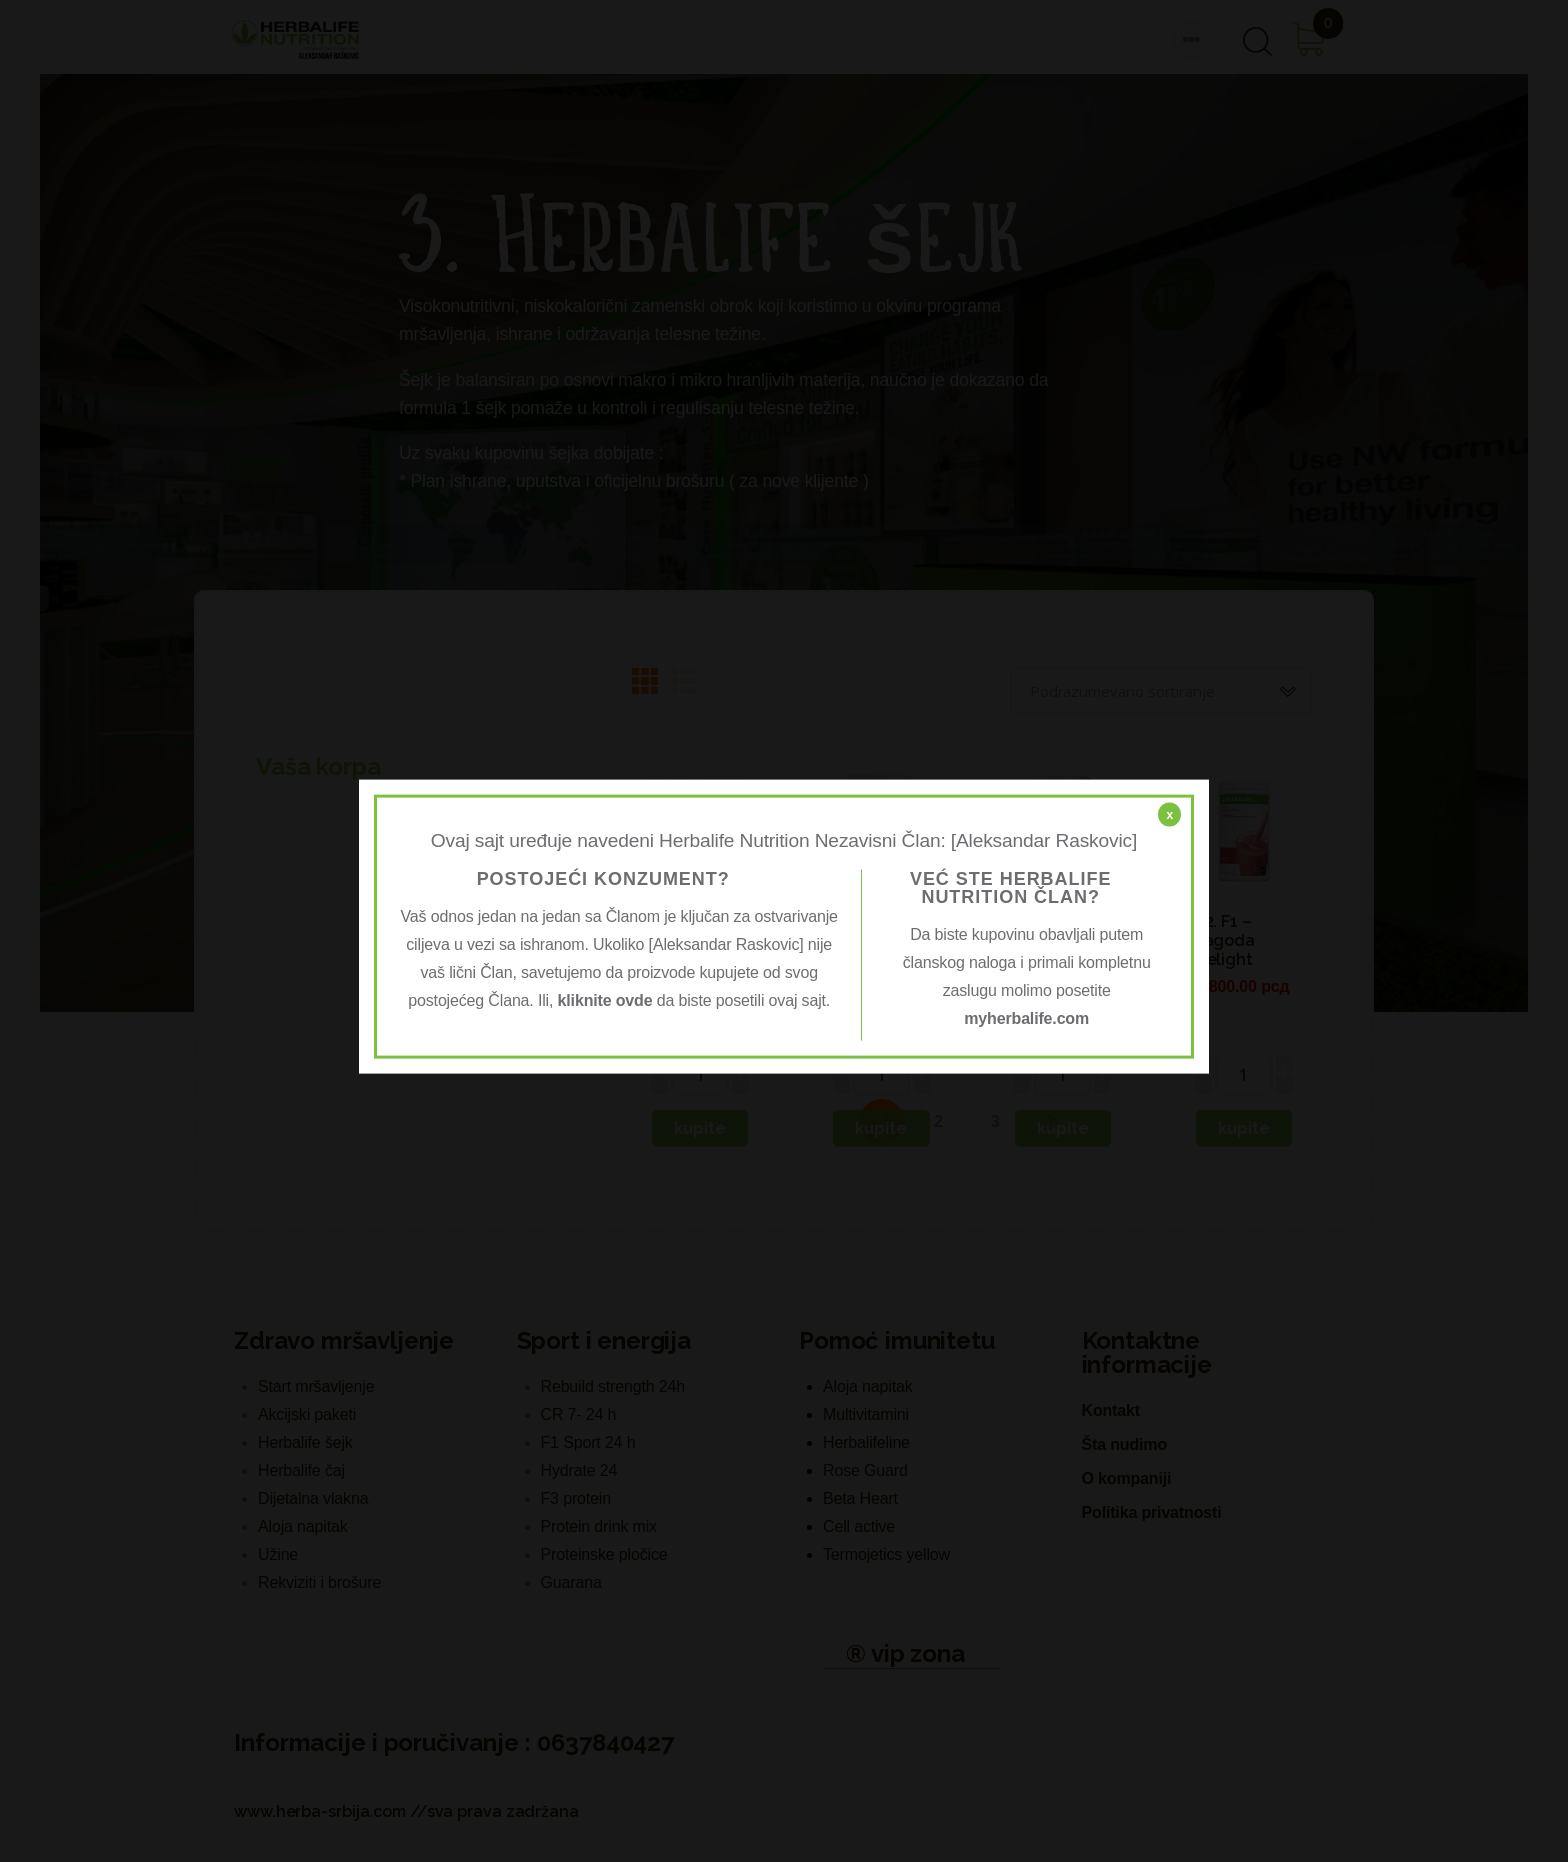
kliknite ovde (605, 999)
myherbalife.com (1026, 1017)
